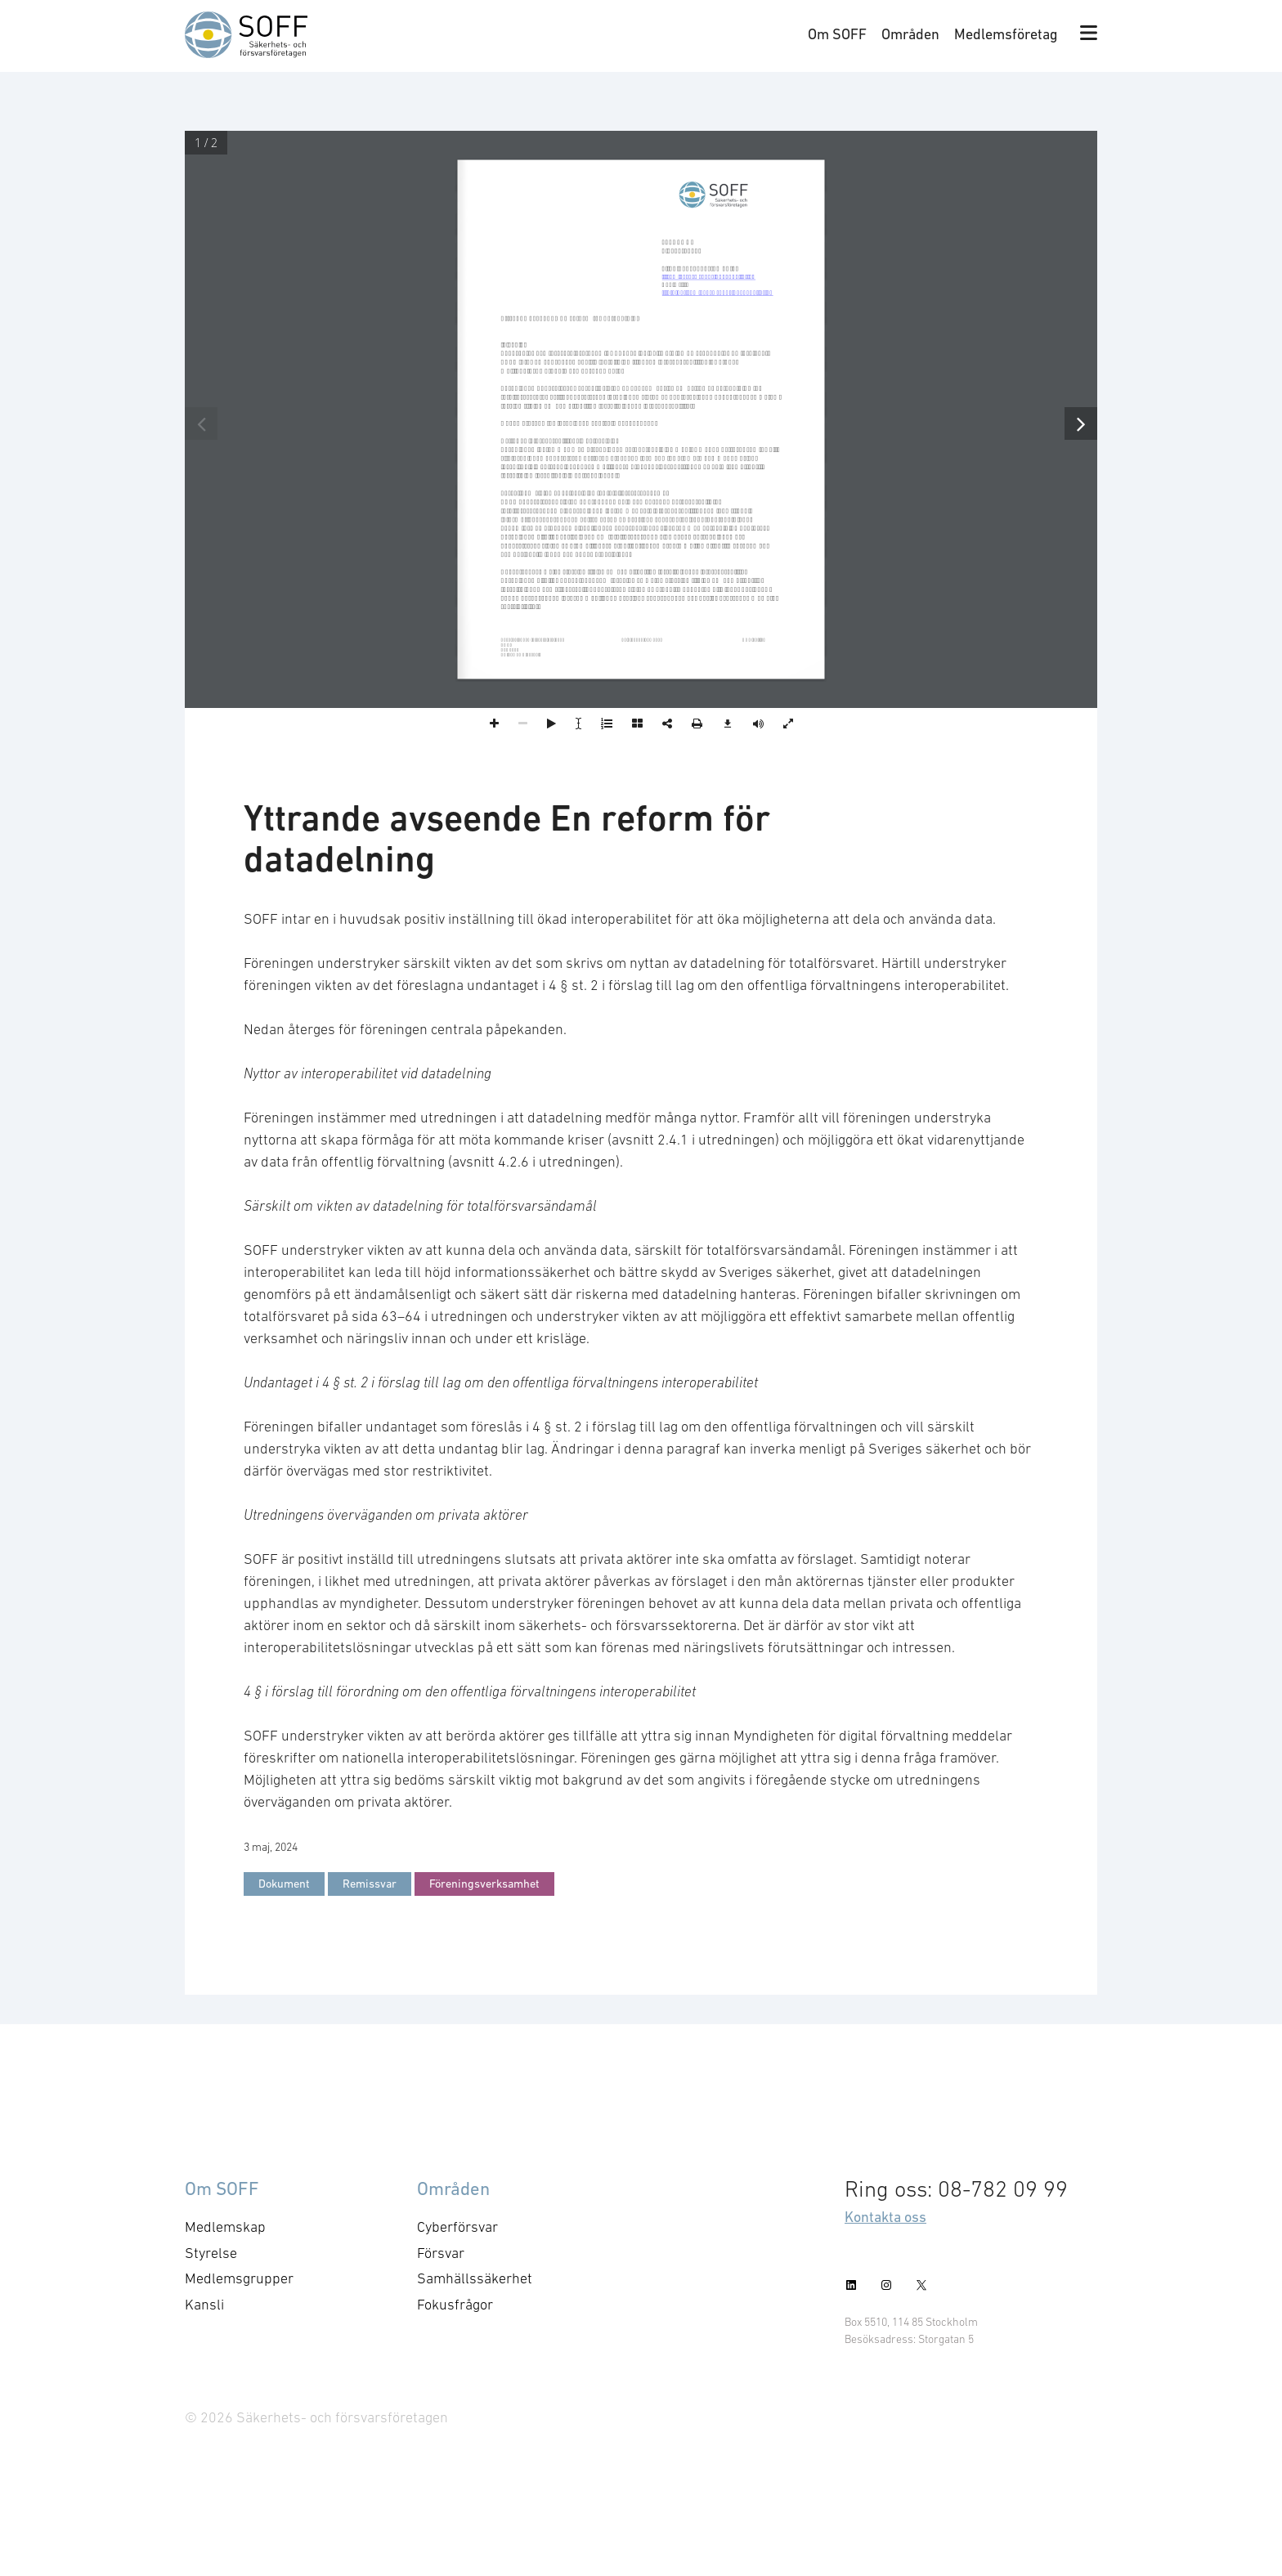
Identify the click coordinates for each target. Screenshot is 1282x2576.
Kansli (204, 2304)
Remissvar (370, 1883)
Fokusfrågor (455, 2304)
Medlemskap (225, 2227)
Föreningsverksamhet (484, 1883)
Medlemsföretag (1006, 34)
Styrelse (211, 2253)
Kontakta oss (885, 2216)
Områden (910, 34)
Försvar (440, 2253)
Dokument (284, 1883)
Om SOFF (837, 34)
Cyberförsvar (457, 2227)
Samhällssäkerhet (474, 2278)
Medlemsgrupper (239, 2278)
